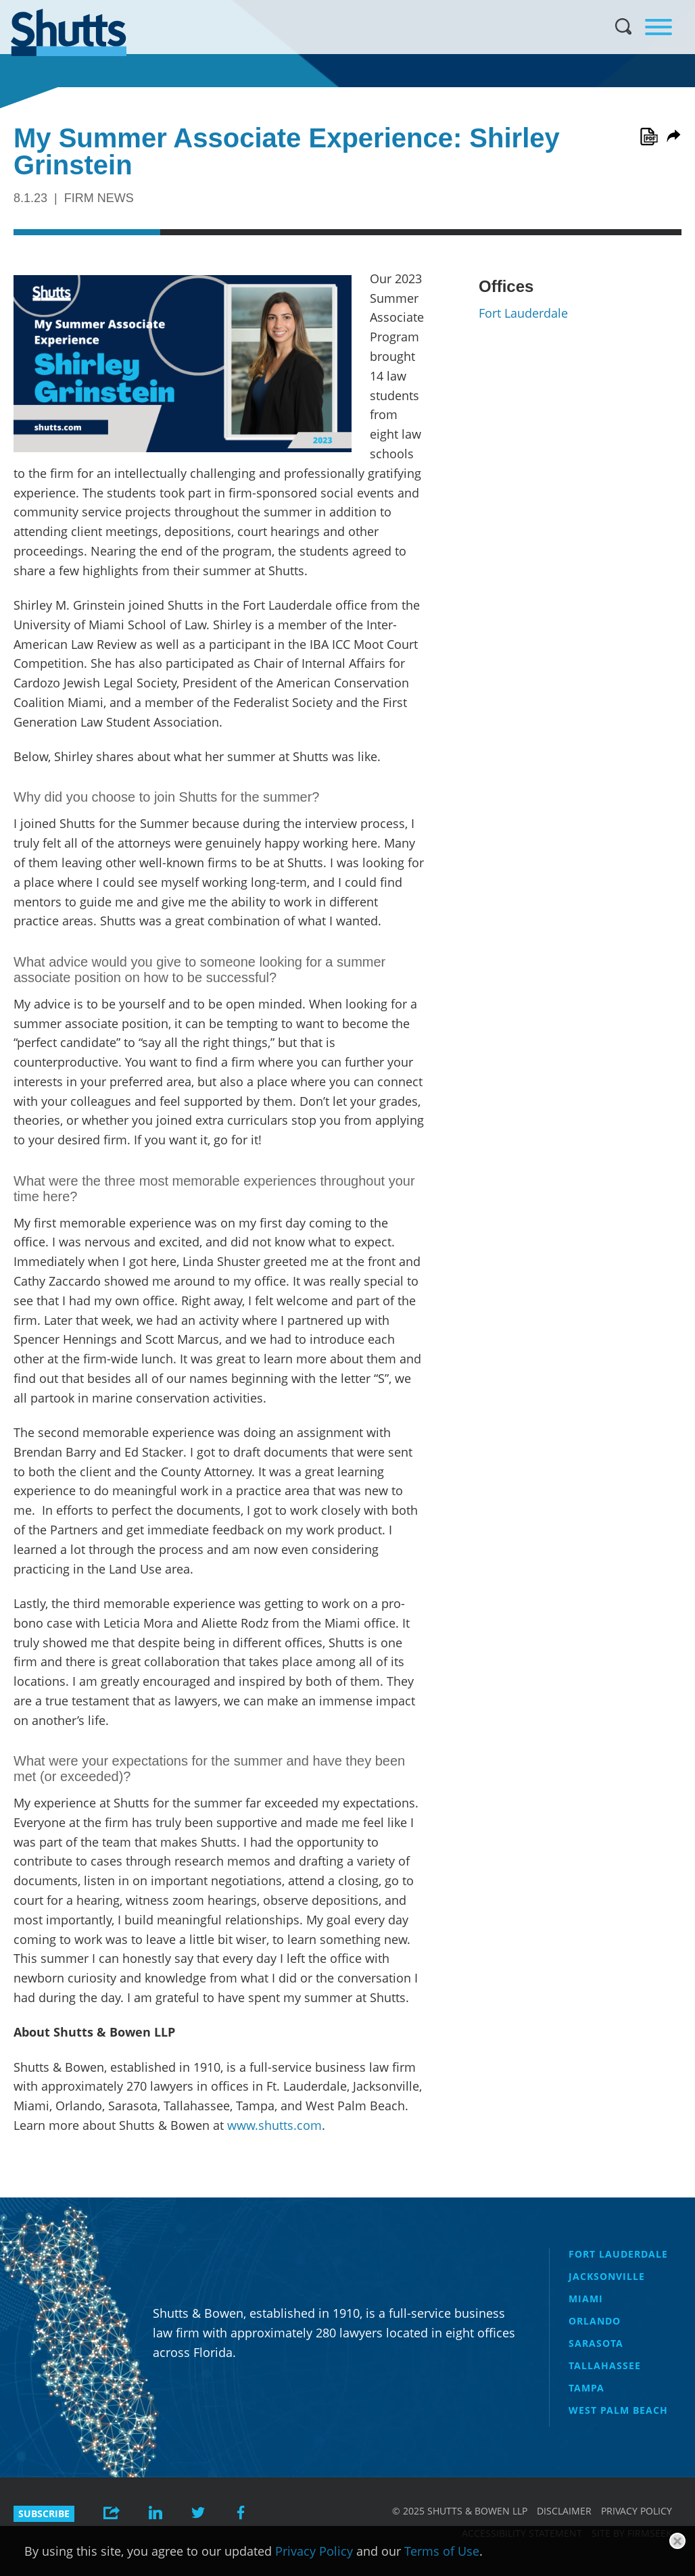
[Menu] (658, 27)
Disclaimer (564, 2510)
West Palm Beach (618, 2410)
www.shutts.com (274, 2125)
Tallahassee (605, 2365)
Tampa (586, 2387)
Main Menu (337, 6)
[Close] (677, 2541)
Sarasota (596, 2343)
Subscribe (44, 2513)
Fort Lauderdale (523, 313)
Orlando (595, 2320)
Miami (586, 2298)
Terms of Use (441, 2551)
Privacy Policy (636, 2510)
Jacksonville (607, 2276)
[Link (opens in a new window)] (649, 136)
